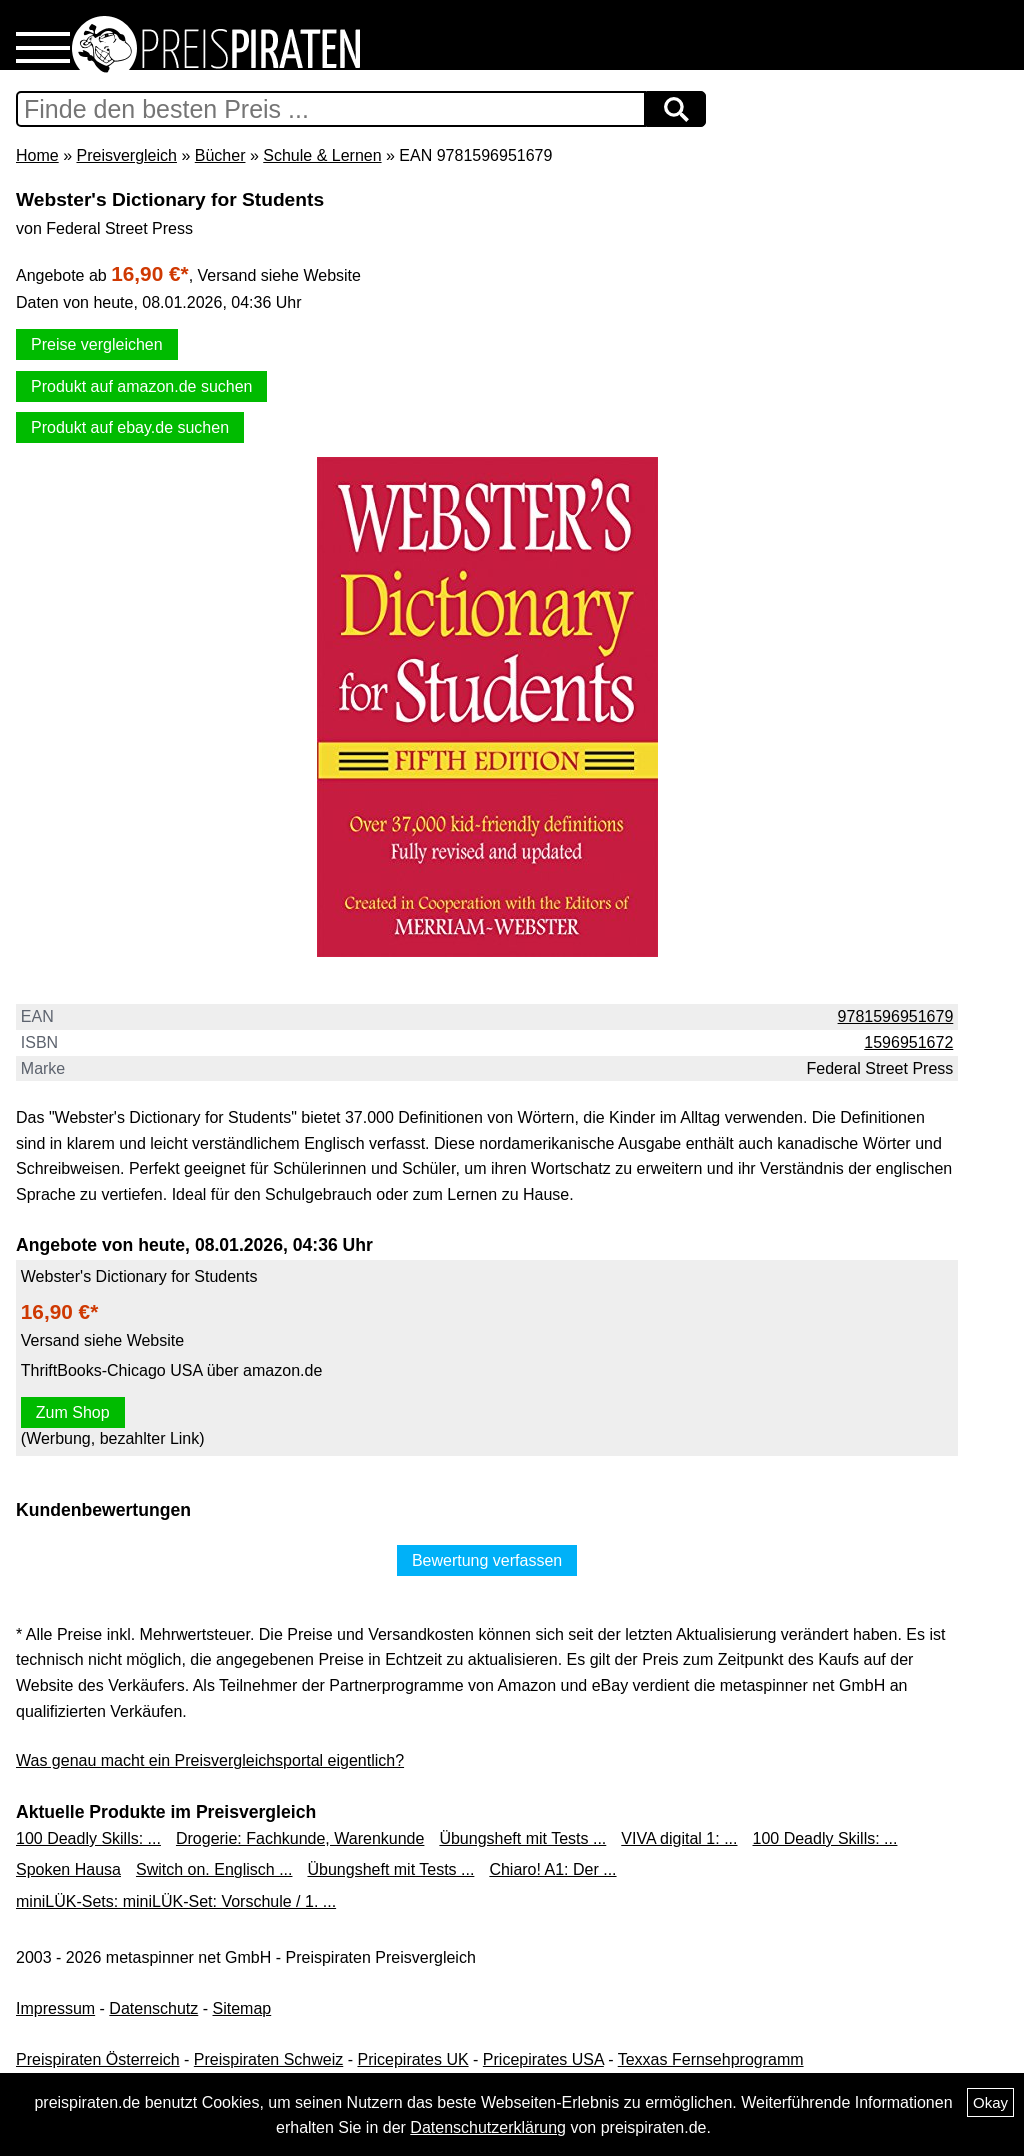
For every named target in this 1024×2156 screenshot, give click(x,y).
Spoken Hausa (68, 1869)
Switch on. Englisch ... (214, 1869)
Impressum (55, 2008)
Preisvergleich (126, 155)
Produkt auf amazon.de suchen (141, 386)
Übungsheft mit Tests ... (522, 1838)
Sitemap (242, 2008)
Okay (990, 2102)
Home (37, 155)
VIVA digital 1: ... (679, 1838)
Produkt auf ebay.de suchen (130, 427)
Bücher (220, 155)
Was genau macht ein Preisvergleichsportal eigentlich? (210, 1760)
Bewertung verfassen (487, 1560)
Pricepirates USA (543, 2059)
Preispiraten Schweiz (268, 2059)
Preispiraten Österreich (98, 2059)
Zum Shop (73, 1412)
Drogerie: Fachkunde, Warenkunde (300, 1838)
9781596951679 (896, 1016)
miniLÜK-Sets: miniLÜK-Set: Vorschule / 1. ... (176, 1901)
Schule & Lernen (322, 155)
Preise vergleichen (97, 344)
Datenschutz (153, 2008)
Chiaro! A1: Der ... (552, 1869)
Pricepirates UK (412, 2059)
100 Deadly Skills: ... (88, 1838)
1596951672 (908, 1042)
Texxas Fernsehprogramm (711, 2059)
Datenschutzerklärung (488, 2127)
